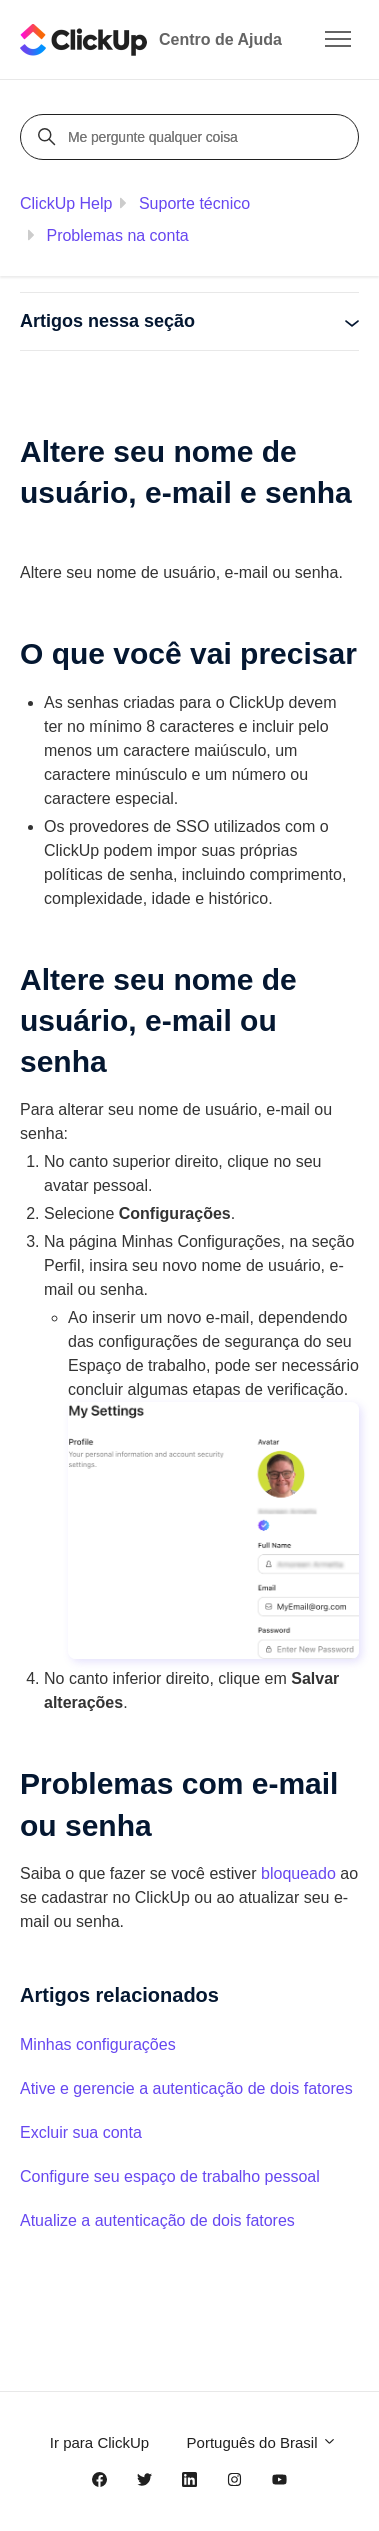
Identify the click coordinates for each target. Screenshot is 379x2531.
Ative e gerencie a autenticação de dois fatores (186, 2088)
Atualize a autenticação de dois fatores (157, 2220)
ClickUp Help (66, 203)
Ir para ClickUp (99, 2442)
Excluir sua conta (81, 2132)
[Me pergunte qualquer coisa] (192, 137)
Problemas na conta (117, 235)
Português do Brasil (262, 2442)
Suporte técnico (194, 203)
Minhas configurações (98, 2044)
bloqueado (298, 1873)
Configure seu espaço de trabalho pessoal (170, 2176)
